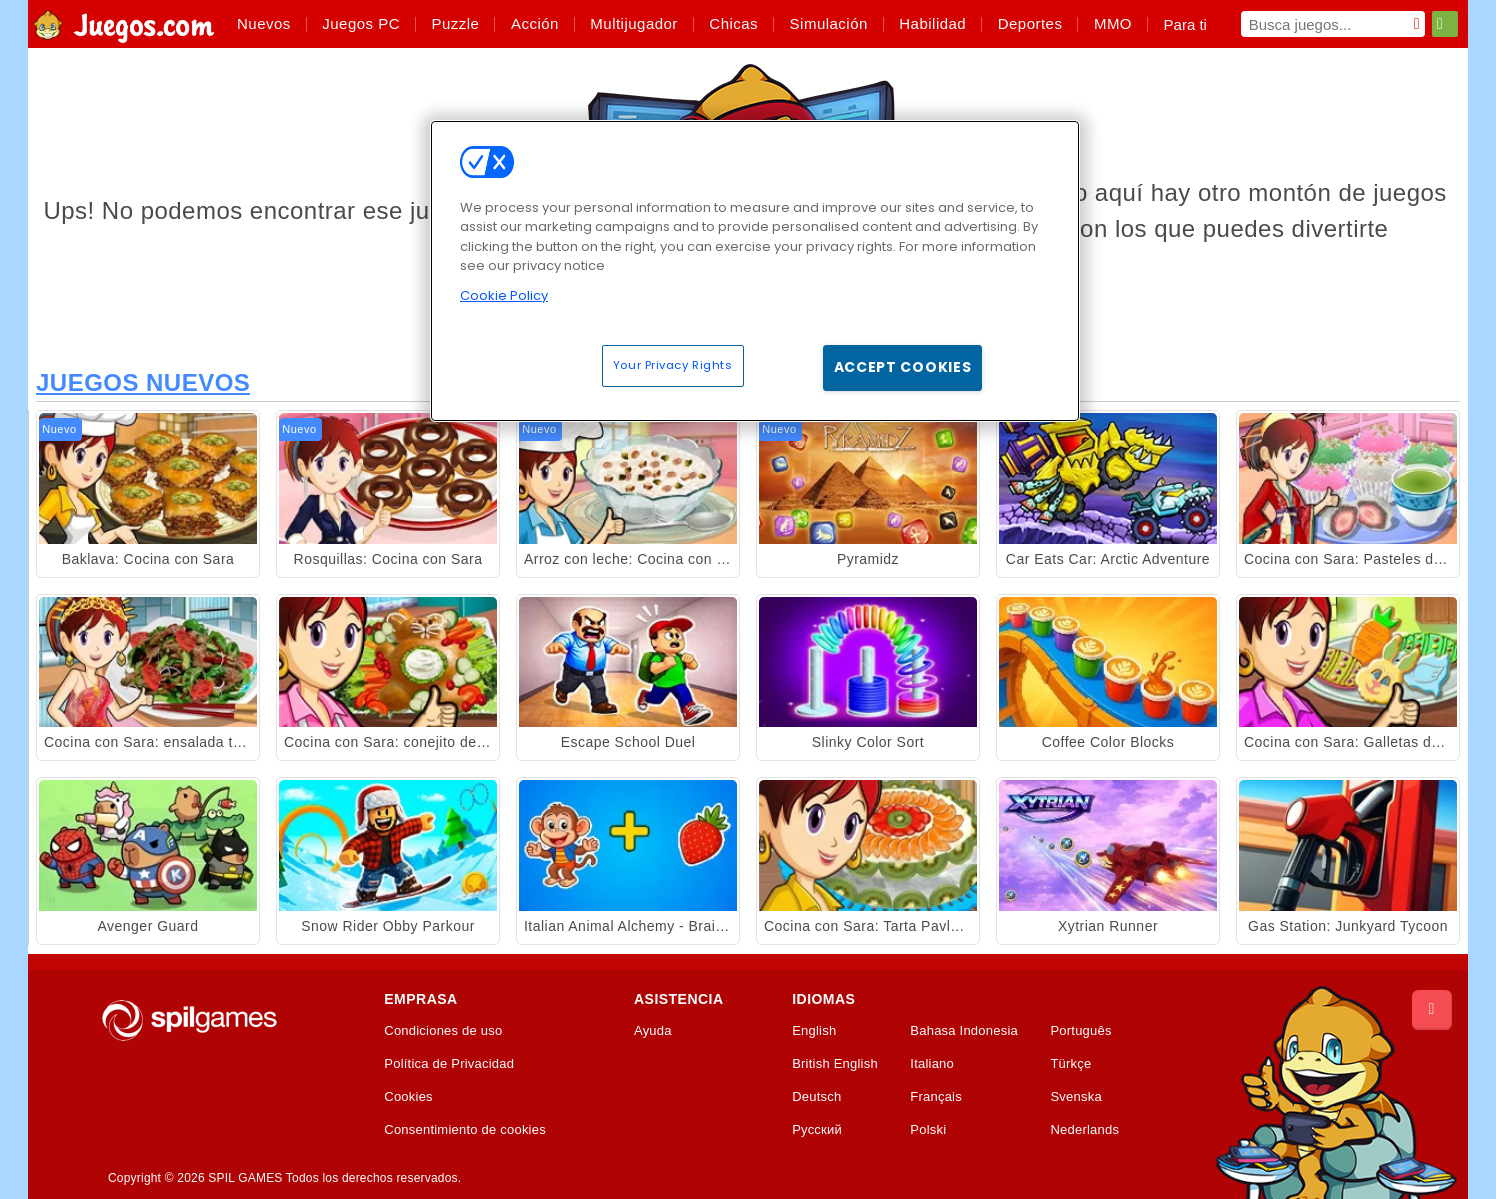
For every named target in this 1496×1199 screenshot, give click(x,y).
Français (936, 1097)
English (814, 1031)
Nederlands (1084, 1130)
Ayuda (653, 1031)
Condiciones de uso (443, 1031)
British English (835, 1064)
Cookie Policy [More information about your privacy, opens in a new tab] (504, 295)
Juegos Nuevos (143, 382)
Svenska (1075, 1097)
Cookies (408, 1097)
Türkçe (1070, 1064)
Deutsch (816, 1097)
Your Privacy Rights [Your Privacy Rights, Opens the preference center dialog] (673, 365)
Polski (928, 1130)
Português (1080, 1031)
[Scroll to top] (1432, 1010)
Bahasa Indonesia (964, 1031)
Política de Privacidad (449, 1064)
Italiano (932, 1064)
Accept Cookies (903, 367)
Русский (817, 1130)
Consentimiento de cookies (465, 1130)
